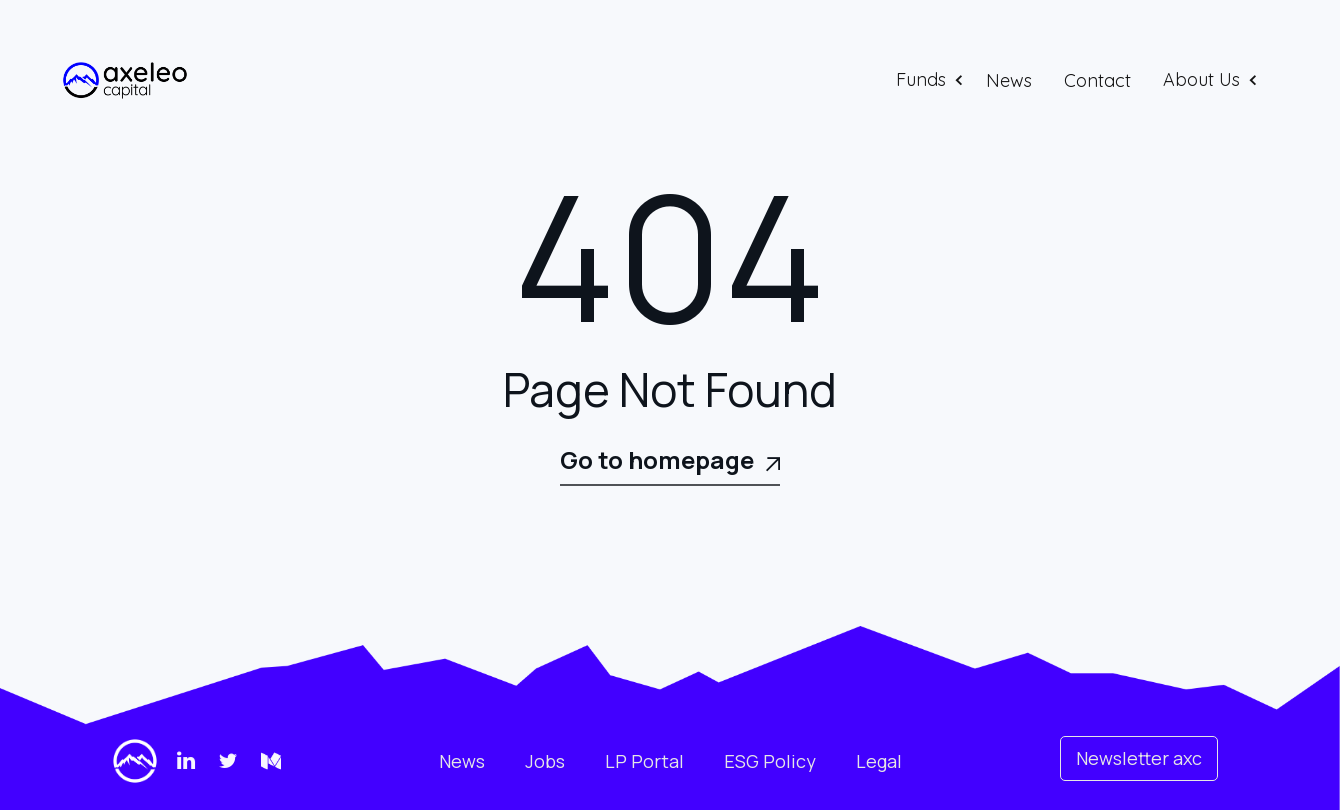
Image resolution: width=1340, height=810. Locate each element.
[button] (931, 80)
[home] (125, 80)
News (1009, 80)
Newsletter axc (1139, 758)
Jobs (545, 761)
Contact (1097, 80)
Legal (879, 761)
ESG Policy (770, 761)
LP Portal (644, 761)
